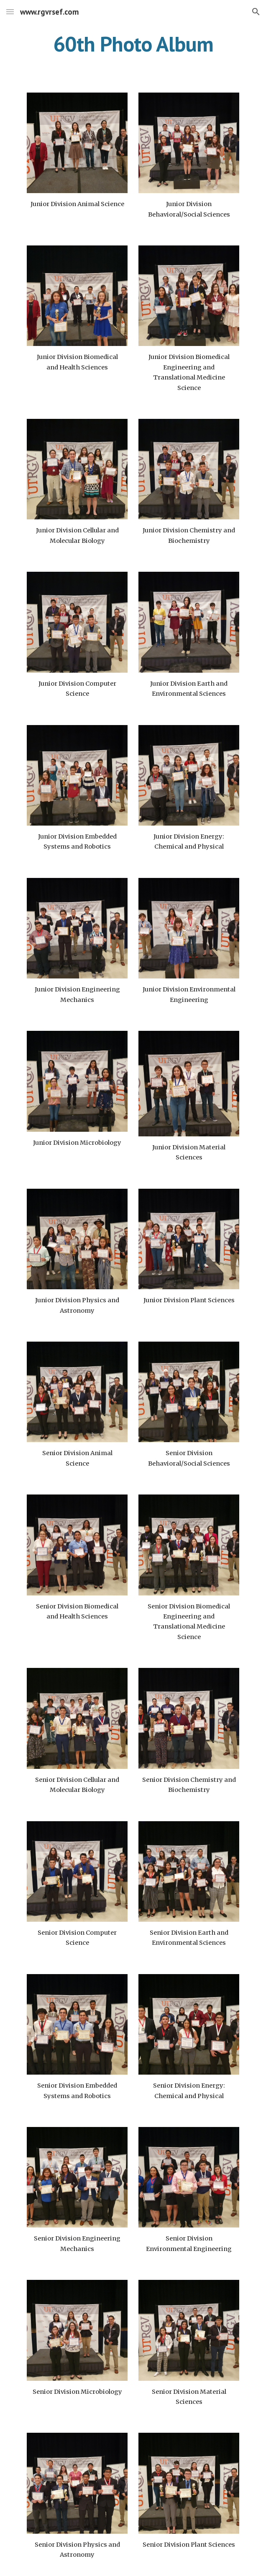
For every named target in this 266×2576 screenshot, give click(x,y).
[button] (10, 11)
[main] (133, 44)
